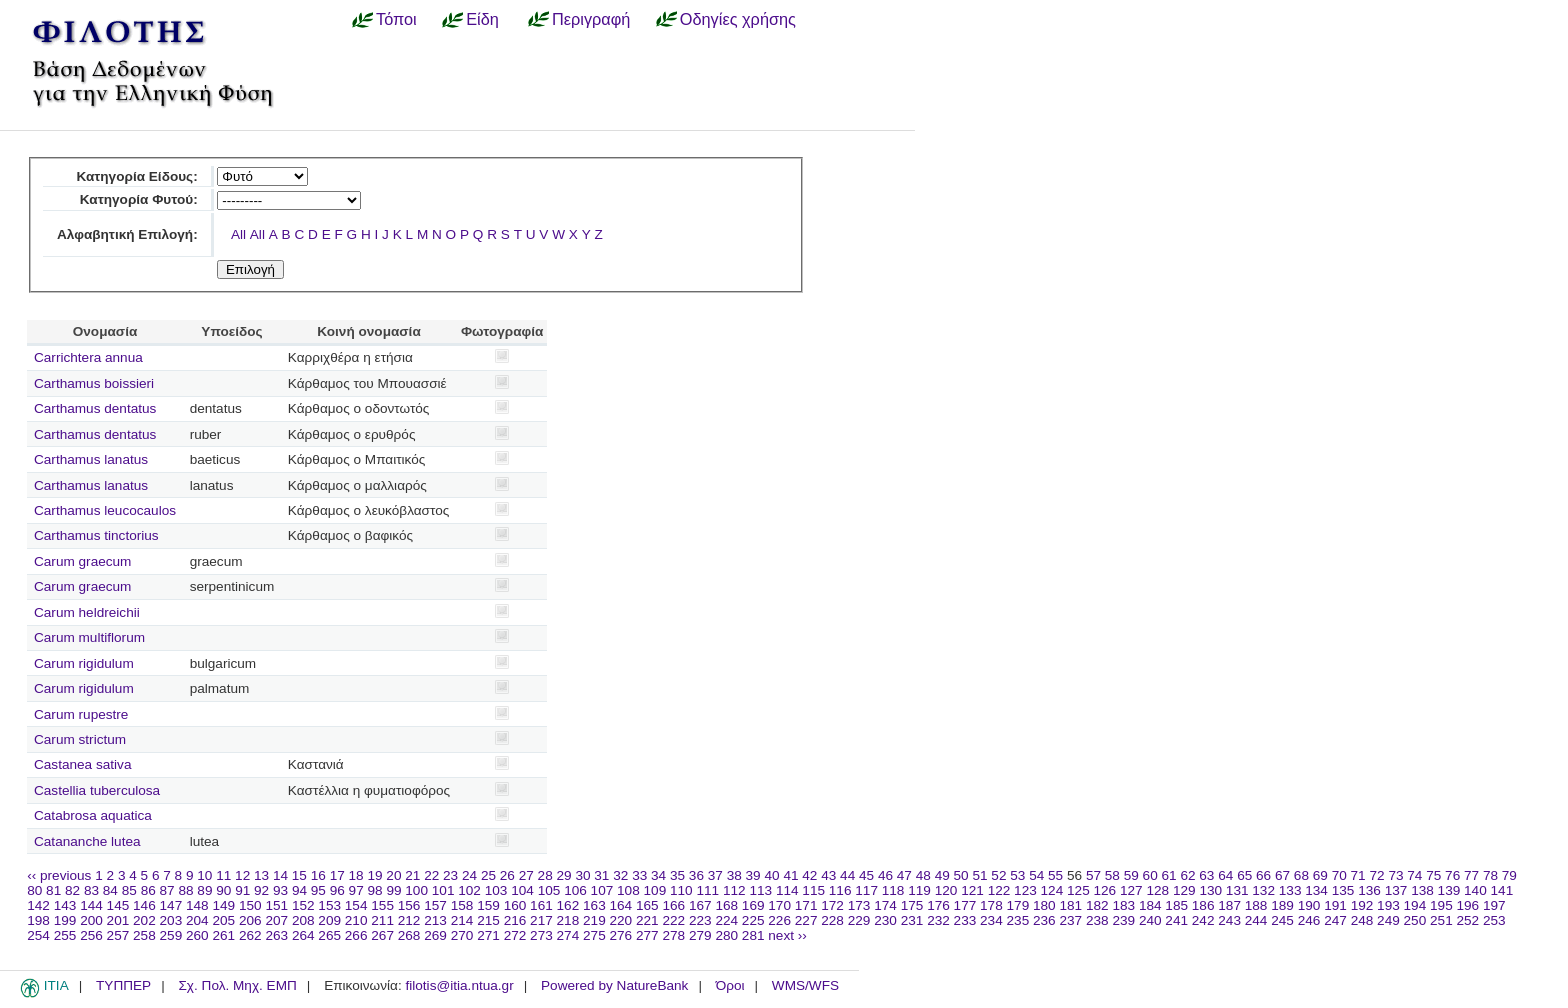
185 (1176, 905)
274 (568, 935)
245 (1282, 920)
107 (602, 890)
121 (972, 890)
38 (734, 875)
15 (299, 875)
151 (276, 905)
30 (582, 875)
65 (1244, 875)
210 (356, 920)
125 (1078, 890)
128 (1157, 890)
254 (38, 935)
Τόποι (396, 19)
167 (700, 905)
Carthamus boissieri (94, 383)
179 (1018, 905)
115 (813, 890)
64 (1225, 875)
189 (1282, 905)
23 (450, 875)
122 (999, 890)
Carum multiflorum (89, 637)
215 (488, 920)
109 (655, 890)
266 (356, 935)
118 (893, 890)
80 (34, 890)
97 (356, 890)
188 (1256, 905)
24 (469, 875)
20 (393, 875)
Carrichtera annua (88, 357)
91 (242, 890)
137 (1396, 890)
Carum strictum (80, 739)
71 (1358, 875)
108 (628, 890)
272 (515, 935)
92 (261, 890)
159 (488, 905)
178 (991, 905)
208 (303, 920)
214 (462, 920)
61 (1169, 875)
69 (1320, 875)
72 (1376, 875)
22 (431, 875)
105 (549, 890)
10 (204, 875)
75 (1433, 875)
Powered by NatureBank (614, 985)
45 (866, 875)
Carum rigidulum (84, 663)
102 (469, 890)
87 (167, 890)
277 (647, 935)
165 (647, 905)
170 (779, 905)
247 (1335, 920)
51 (979, 875)
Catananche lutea (87, 841)
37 (715, 875)
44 (847, 875)
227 (806, 920)
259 (171, 935)
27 (526, 875)
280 (726, 935)
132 (1263, 890)
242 (1203, 920)
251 (1441, 920)
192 (1362, 905)
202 (144, 920)
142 (38, 905)
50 (961, 875)
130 (1210, 890)
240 (1150, 920)
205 (223, 920)
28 (545, 875)
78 (1490, 875)
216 (515, 920)
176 (938, 905)
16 (318, 875)
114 (787, 890)
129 (1184, 890)
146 (144, 905)
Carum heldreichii (87, 612)
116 (840, 890)
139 (1449, 890)
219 (594, 920)
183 (1123, 905)
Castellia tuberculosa (97, 790)
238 (1097, 920)
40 (771, 875)
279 (700, 935)
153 (329, 905)
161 (541, 905)
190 (1309, 905)
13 (261, 875)
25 (488, 875)
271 (488, 935)
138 (1422, 890)
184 (1150, 905)
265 (329, 935)
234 (991, 920)
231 (912, 920)
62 (1187, 875)
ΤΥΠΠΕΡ (123, 985)
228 (832, 920)
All (238, 234)
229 (859, 920)
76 (1452, 875)
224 (726, 920)
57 (1093, 875)
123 (1025, 890)
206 (250, 920)
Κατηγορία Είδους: (136, 176)
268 (409, 935)
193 (1388, 905)
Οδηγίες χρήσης (738, 19)
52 (998, 875)
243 (1229, 920)
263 (276, 935)
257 (118, 935)
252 (1468, 920)
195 (1441, 905)
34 (658, 875)
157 (435, 905)
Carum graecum (82, 561)
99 (393, 890)
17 (337, 875)
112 (734, 890)
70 (1339, 875)
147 (171, 905)
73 (1395, 875)
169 (753, 905)
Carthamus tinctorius (96, 535)
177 (965, 905)
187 (1229, 905)
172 (832, 905)
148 (197, 905)
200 (91, 920)
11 (223, 875)
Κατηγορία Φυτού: (139, 199)
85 (129, 890)
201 (118, 920)
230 (885, 920)
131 (1237, 890)
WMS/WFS (805, 985)
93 (280, 890)
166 (673, 905)
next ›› (787, 935)
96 (337, 890)
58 (1112, 875)
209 (329, 920)
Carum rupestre (81, 714)
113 (760, 890)
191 (1335, 905)
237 (1070, 920)
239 (1123, 920)
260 (197, 935)
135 (1343, 890)
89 (204, 890)
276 (621, 935)
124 (1052, 890)
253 (1494, 920)
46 (885, 875)
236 (1044, 920)
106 (575, 890)
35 (677, 875)
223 (700, 920)
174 (885, 905)
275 (594, 935)
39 (753, 875)
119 (919, 890)
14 (280, 875)
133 (1290, 890)
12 (242, 875)
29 (564, 875)
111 (707, 890)
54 (1036, 875)
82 (72, 890)
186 (1203, 905)
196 (1468, 905)
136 (1369, 890)
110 (681, 890)
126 (1105, 890)
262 (250, 935)
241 (1176, 920)
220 (621, 920)
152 (303, 905)
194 (1415, 905)
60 (1150, 875)
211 (382, 920)
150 (250, 905)
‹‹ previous (59, 875)
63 (1206, 875)
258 (144, 935)
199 (65, 920)
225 (753, 920)
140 (1475, 890)
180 (1044, 905)
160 (515, 905)
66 (1263, 875)
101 (443, 890)
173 (859, 905)
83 (91, 890)
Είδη (482, 19)
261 (223, 935)
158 (462, 905)
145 (118, 905)
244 (1256, 920)
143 (65, 905)
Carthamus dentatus (95, 408)
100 (416, 890)
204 (197, 920)
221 (647, 920)
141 (1502, 890)
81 (53, 890)
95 (318, 890)
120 (946, 890)
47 (904, 875)
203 (171, 920)
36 (696, 875)
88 (185, 890)
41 (790, 875)
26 (507, 875)
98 (375, 890)
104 (522, 890)
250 (1415, 920)
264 (303, 935)
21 (412, 875)
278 (673, 935)
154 (356, 905)
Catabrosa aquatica (93, 815)
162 (568, 905)
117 (866, 890)
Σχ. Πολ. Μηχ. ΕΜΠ (237, 985)
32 (620, 875)
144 (91, 905)
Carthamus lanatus (91, 459)
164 (621, 905)
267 (382, 935)
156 (409, 905)
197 (1494, 905)
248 (1362, 920)
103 (496, 890)
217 (541, 920)
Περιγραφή (591, 19)
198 (38, 920)
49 (942, 875)
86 (148, 890)
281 (753, 935)
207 (276, 920)
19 (374, 875)
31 (601, 875)
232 (938, 920)
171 (806, 905)
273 (541, 935)
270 (462, 935)
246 (1309, 920)
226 (779, 920)
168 (726, 905)
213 (435, 920)
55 (1055, 875)
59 (1131, 875)
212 (409, 920)
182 (1097, 905)
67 (1282, 875)
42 (809, 875)
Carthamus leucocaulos (105, 510)
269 (435, 935)
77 (1471, 875)
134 (1316, 890)
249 (1388, 920)
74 (1414, 875)
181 (1070, 905)
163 (594, 905)
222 (673, 920)
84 (110, 890)
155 (382, 905)
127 (1131, 890)
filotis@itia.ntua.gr (459, 985)
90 (223, 890)
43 (828, 875)
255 (65, 935)
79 (1509, 875)
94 (299, 890)
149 (223, 905)
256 (91, 935)
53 (1017, 875)
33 (639, 875)
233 (965, 920)
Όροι (730, 985)
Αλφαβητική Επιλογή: (127, 234)
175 (912, 905)
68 (1301, 875)
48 (923, 875)
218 (568, 920)
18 (356, 875)
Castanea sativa (82, 764)
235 (1018, 920)
